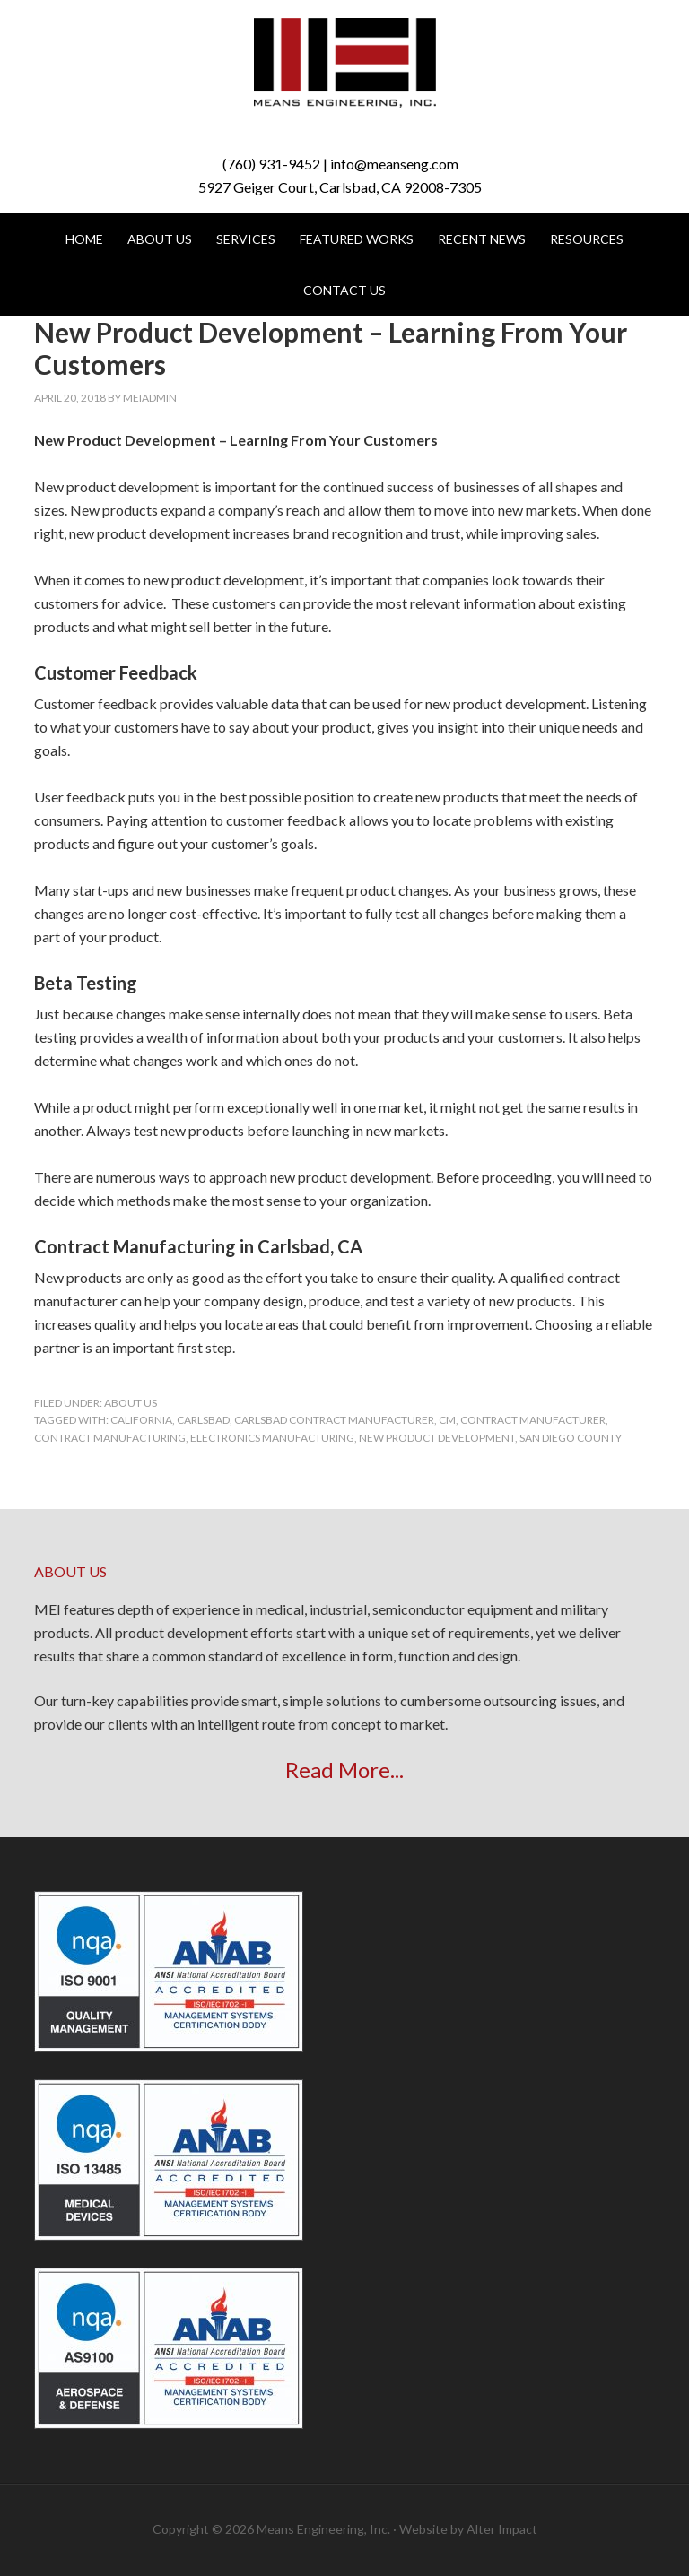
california (141, 1420)
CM (447, 1420)
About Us (130, 1402)
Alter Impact (502, 2529)
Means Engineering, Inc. (344, 63)
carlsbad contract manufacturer (334, 1420)
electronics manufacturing (272, 1437)
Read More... (344, 1769)
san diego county (570, 1437)
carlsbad (203, 1420)
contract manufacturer (533, 1420)
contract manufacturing (110, 1437)
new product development (437, 1437)
